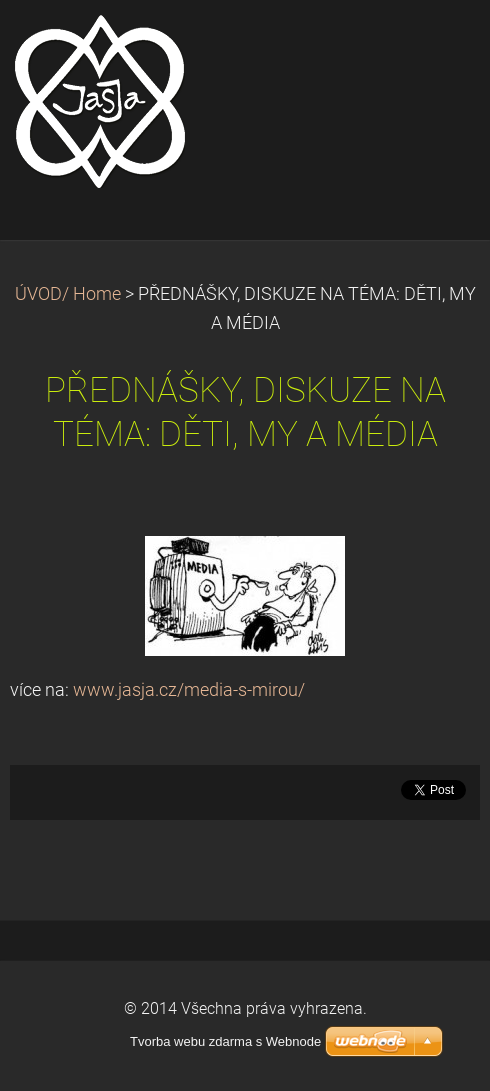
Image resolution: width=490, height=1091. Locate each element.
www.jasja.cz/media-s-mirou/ (189, 690)
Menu (435, 45)
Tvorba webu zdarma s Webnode (225, 1041)
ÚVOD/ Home (68, 294)
